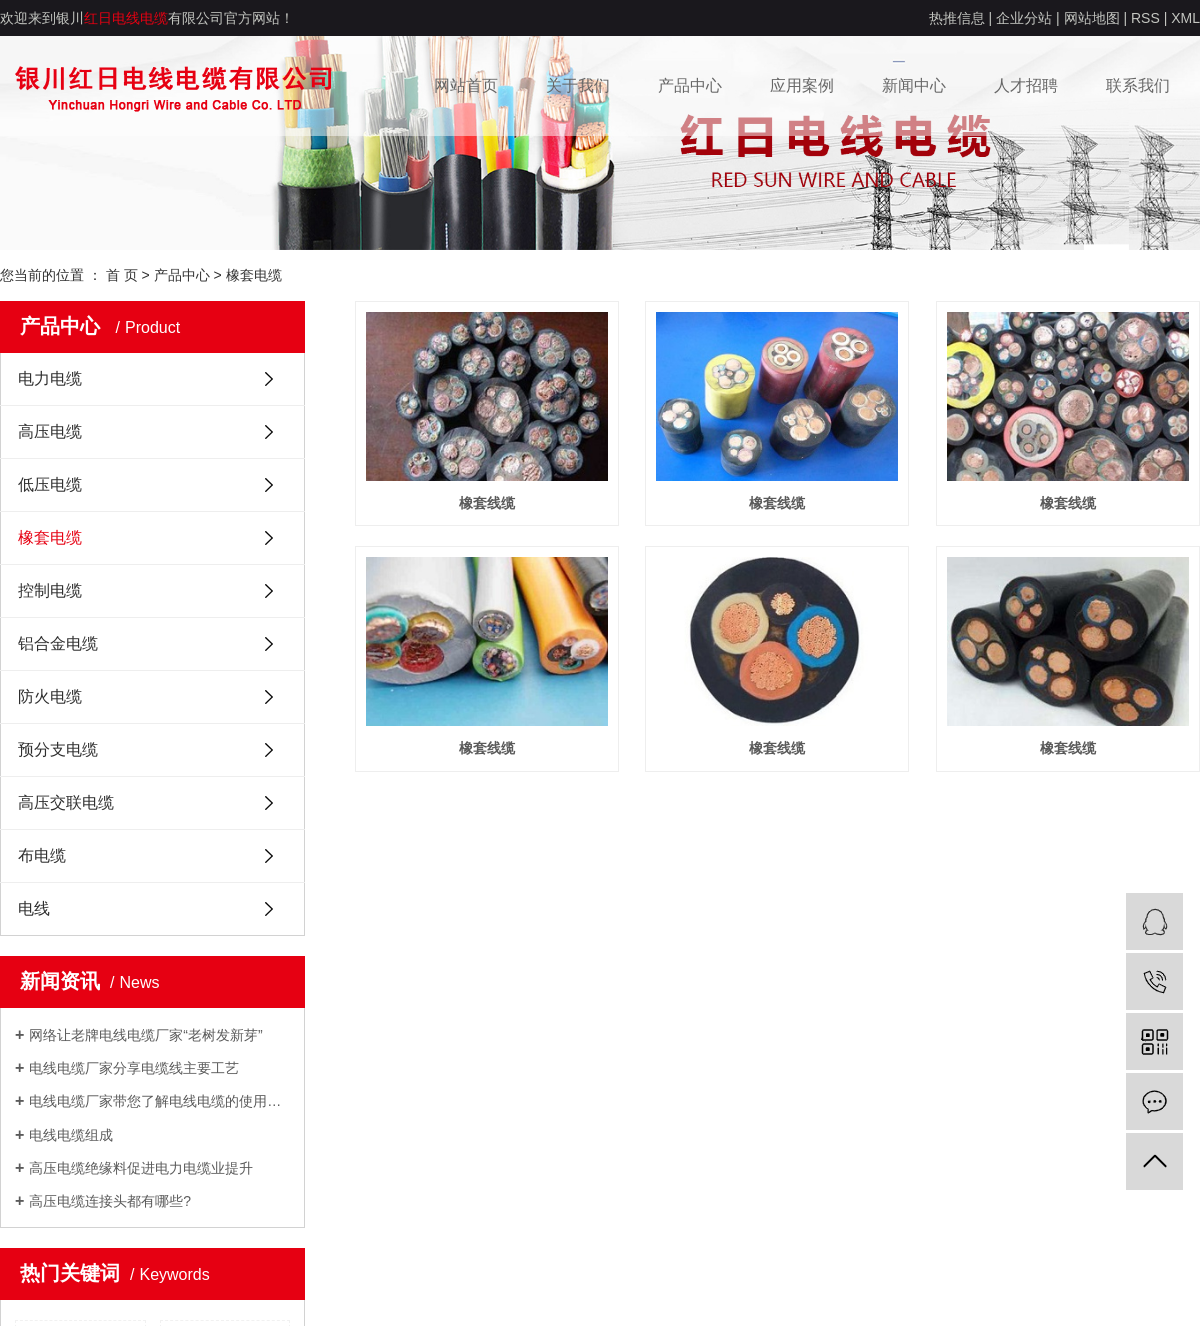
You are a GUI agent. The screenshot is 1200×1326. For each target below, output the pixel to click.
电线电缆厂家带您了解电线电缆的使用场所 (159, 1101)
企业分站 (1024, 18)
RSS (1145, 18)
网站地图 (1092, 18)
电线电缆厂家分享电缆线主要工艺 (134, 1068)
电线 (34, 908)
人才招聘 (1026, 85)
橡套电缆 (254, 275)
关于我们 (578, 85)
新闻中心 (914, 85)
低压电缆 (50, 484)
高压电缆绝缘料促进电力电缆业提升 (141, 1168)
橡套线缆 (487, 503)
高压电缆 (50, 431)
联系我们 (1138, 85)
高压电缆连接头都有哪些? (110, 1201)
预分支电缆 (58, 749)
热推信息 (957, 18)
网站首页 (466, 85)
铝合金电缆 (58, 643)
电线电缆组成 (71, 1135)
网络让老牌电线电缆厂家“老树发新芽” (145, 1035)
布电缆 (42, 855)
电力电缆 (50, 378)
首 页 (122, 275)
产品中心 (690, 85)
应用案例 (802, 85)
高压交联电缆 (66, 802)
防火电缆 (50, 696)
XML (1185, 18)
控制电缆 (50, 590)
